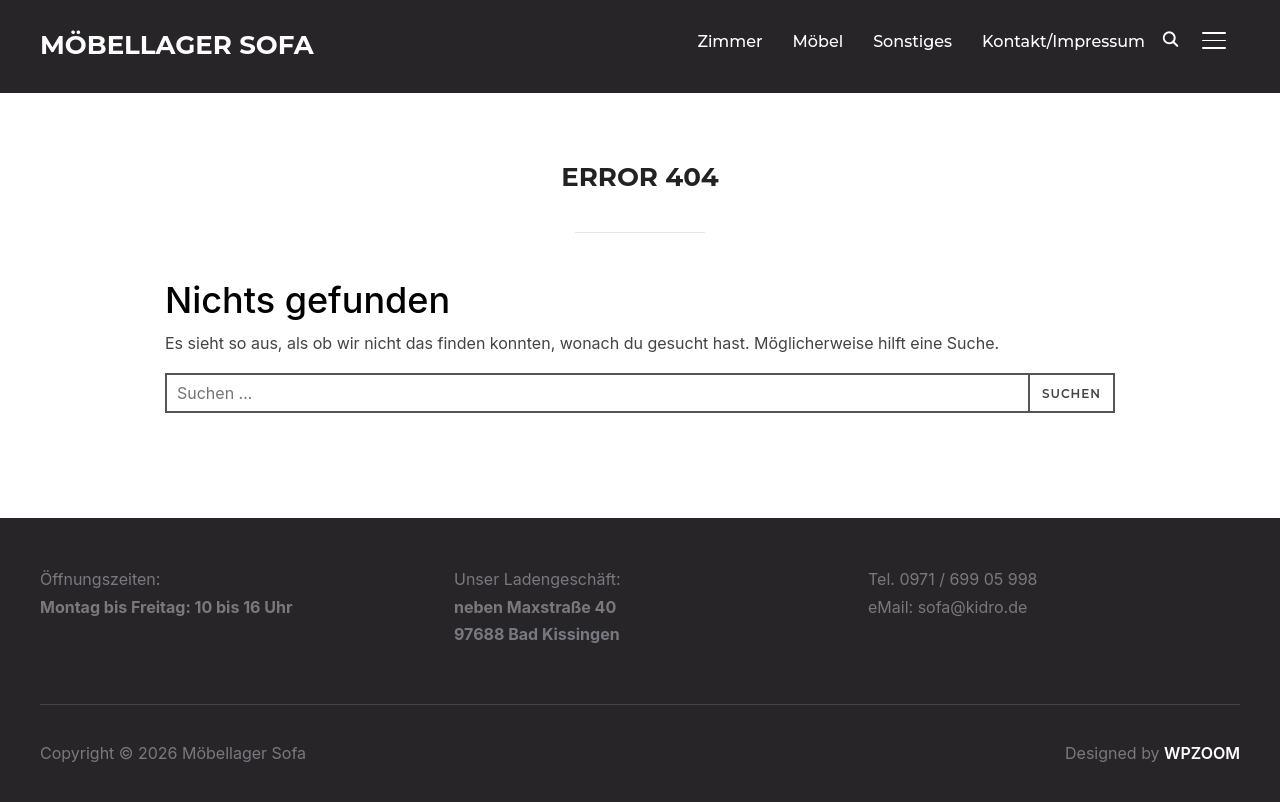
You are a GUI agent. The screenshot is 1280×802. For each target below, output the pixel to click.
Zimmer (729, 41)
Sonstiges (912, 41)
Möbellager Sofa (177, 45)
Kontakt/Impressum (1063, 41)
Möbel (818, 41)
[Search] (1170, 38)
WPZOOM (1202, 753)
